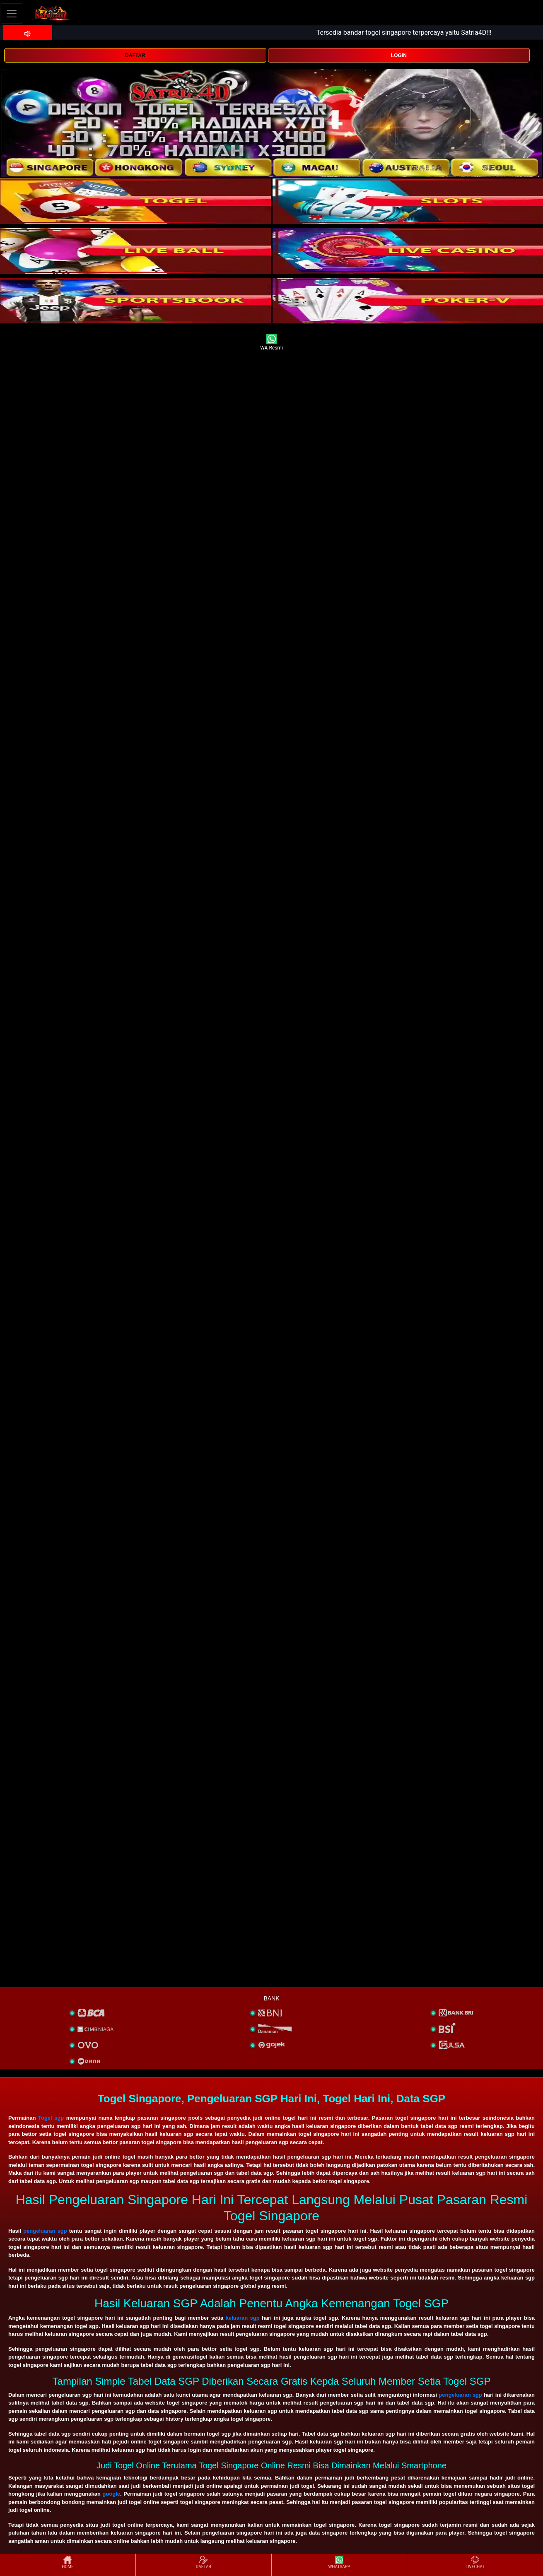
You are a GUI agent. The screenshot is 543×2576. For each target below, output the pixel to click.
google (111, 2494)
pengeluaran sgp (45, 2231)
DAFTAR (135, 55)
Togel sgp (51, 2118)
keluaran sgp (243, 2318)
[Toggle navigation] (11, 13)
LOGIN (399, 55)
